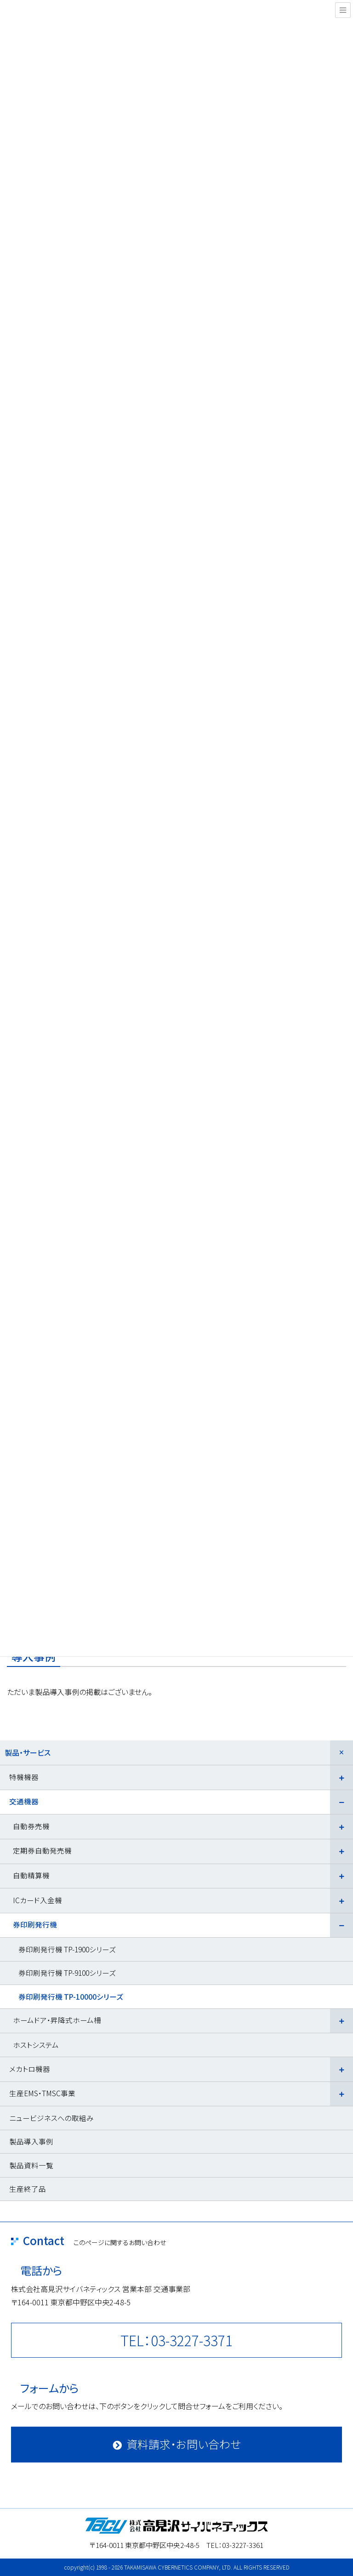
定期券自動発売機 (42, 1850)
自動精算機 (31, 1875)
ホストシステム (36, 2045)
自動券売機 (31, 1826)
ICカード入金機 (37, 1900)
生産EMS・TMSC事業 (42, 2093)
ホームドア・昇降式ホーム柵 (57, 2020)
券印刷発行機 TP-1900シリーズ (67, 1949)
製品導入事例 (31, 2141)
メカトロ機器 (29, 2069)
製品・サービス (28, 1752)
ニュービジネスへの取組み (51, 2118)
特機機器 (24, 1777)
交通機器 (24, 1801)
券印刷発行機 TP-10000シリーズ (70, 1996)
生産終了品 (27, 2189)
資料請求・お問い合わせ (183, 2444)
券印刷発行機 (35, 1924)
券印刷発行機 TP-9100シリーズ (67, 1973)
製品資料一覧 (31, 2165)
